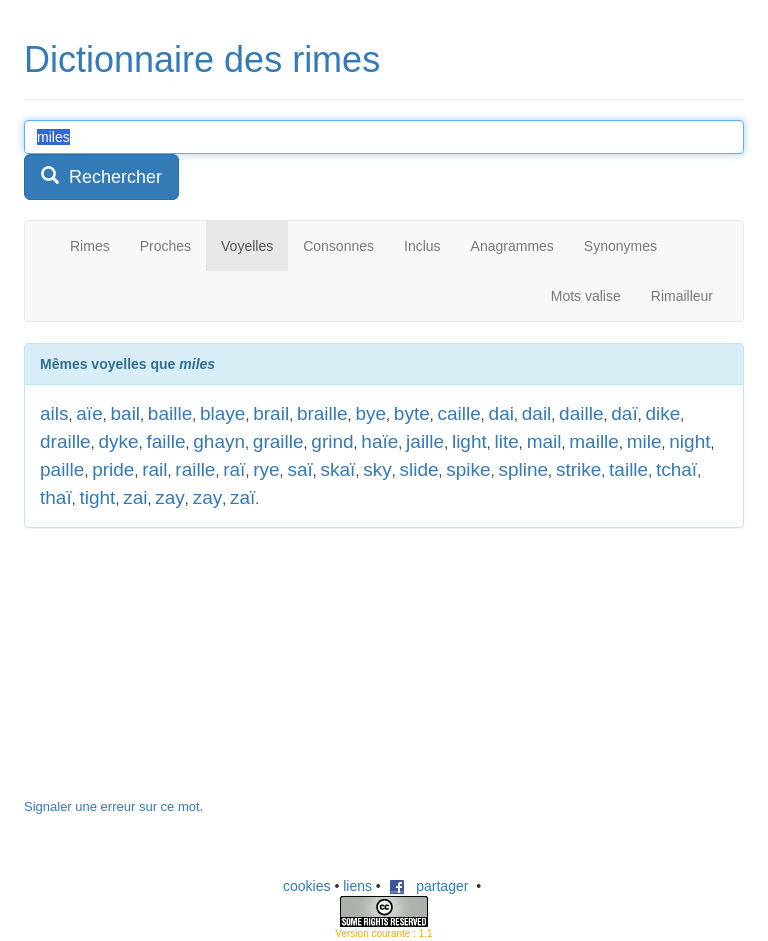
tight (97, 497)
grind (332, 441)
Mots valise (586, 296)
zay (170, 497)
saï (299, 469)
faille (165, 441)
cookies (306, 886)
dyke (118, 441)
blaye (222, 413)
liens (357, 886)
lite (507, 441)
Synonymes (620, 246)
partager (429, 886)
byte (412, 413)
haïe (379, 441)
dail (537, 413)
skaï (338, 469)
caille (459, 413)
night (689, 441)
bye (370, 413)
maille (594, 441)
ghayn (219, 441)
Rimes (90, 246)
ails (54, 413)
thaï (56, 497)
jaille (425, 441)
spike (468, 469)
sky (377, 469)
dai (501, 413)
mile (644, 441)
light (469, 441)
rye (266, 469)
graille (278, 441)
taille (628, 469)
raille (195, 469)
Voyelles (247, 246)
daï (624, 413)
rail (154, 469)
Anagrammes (512, 246)
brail (271, 413)
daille (581, 413)
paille (62, 469)
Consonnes (338, 246)
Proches (165, 246)
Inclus (422, 246)
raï (234, 469)
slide (418, 469)
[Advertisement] (174, 673)
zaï (242, 497)
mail (544, 441)
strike (578, 469)
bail (126, 413)
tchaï (676, 469)
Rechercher (101, 176)
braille (322, 413)
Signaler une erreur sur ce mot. (113, 806)
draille (65, 441)
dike (662, 413)
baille (170, 413)
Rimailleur (682, 296)
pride (113, 469)
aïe (89, 413)
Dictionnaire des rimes (202, 59)
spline (523, 469)
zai (135, 497)
